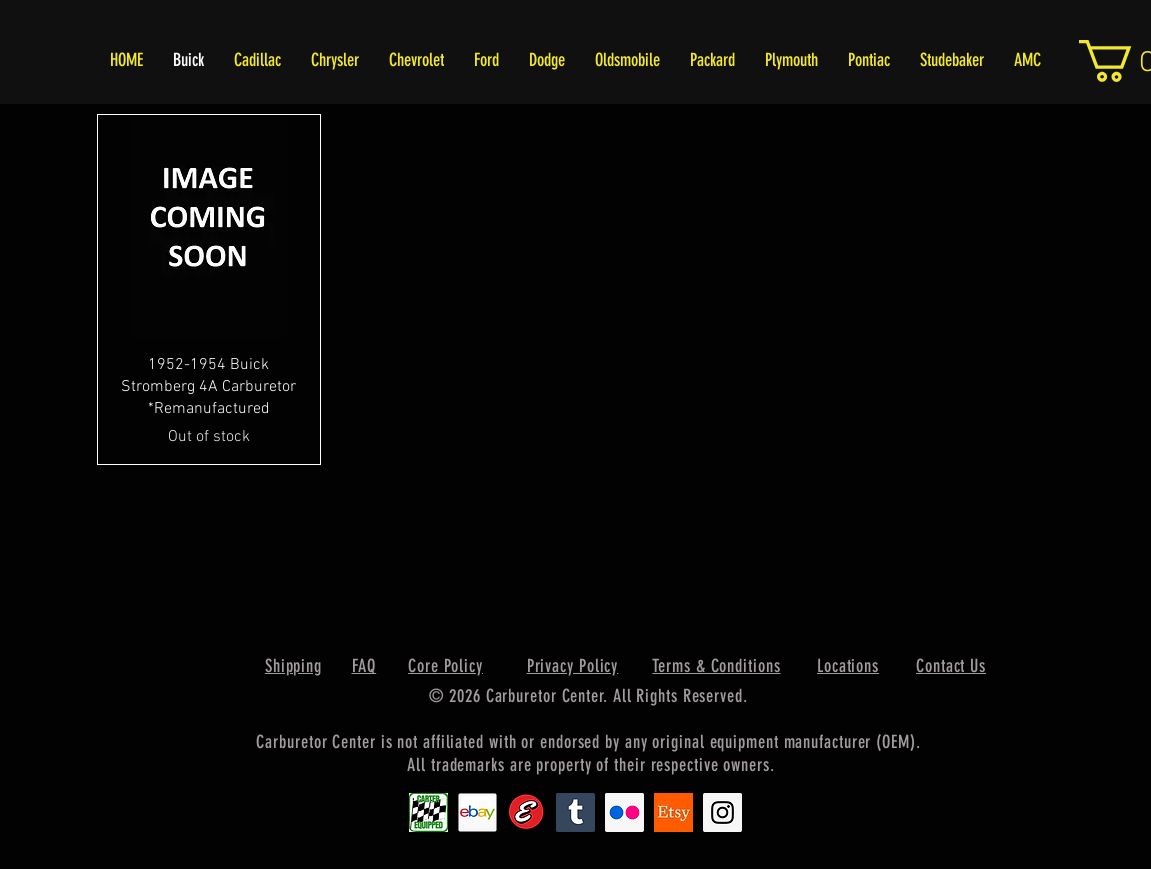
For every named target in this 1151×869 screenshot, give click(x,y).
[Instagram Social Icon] (722, 812)
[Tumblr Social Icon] (575, 812)
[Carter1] (428, 812)
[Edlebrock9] (526, 812)
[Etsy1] (673, 812)
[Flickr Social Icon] (624, 812)
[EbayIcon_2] (477, 812)
